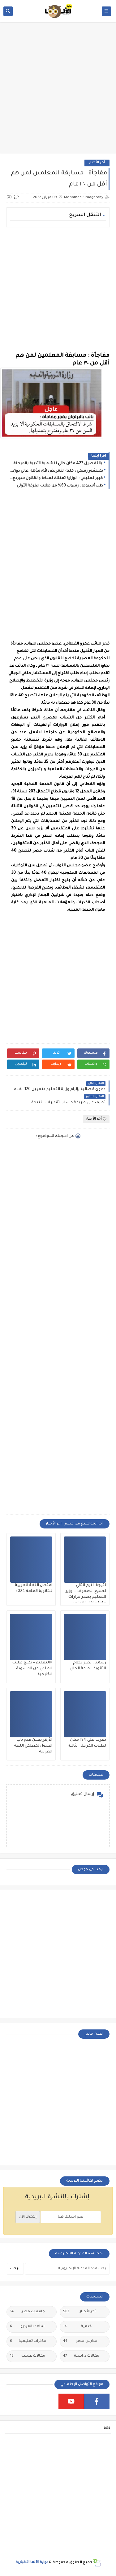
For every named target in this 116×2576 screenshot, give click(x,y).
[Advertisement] (58, 91)
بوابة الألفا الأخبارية (31, 2563)
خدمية (77, 2326)
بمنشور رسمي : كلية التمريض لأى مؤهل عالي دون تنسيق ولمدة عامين (56, 471)
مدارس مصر (80, 2341)
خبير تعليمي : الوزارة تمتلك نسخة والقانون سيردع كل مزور (56, 478)
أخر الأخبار (97, 163)
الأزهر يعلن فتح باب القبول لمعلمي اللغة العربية (33, 1746)
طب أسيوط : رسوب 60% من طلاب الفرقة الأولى (60, 486)
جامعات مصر (27, 2311)
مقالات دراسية (81, 2356)
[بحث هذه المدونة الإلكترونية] (67, 2269)
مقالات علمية (27, 2356)
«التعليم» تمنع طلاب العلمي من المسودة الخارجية (32, 1669)
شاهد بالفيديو (27, 2326)
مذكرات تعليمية (28, 2341)
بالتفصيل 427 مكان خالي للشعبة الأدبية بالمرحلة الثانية (56, 464)
